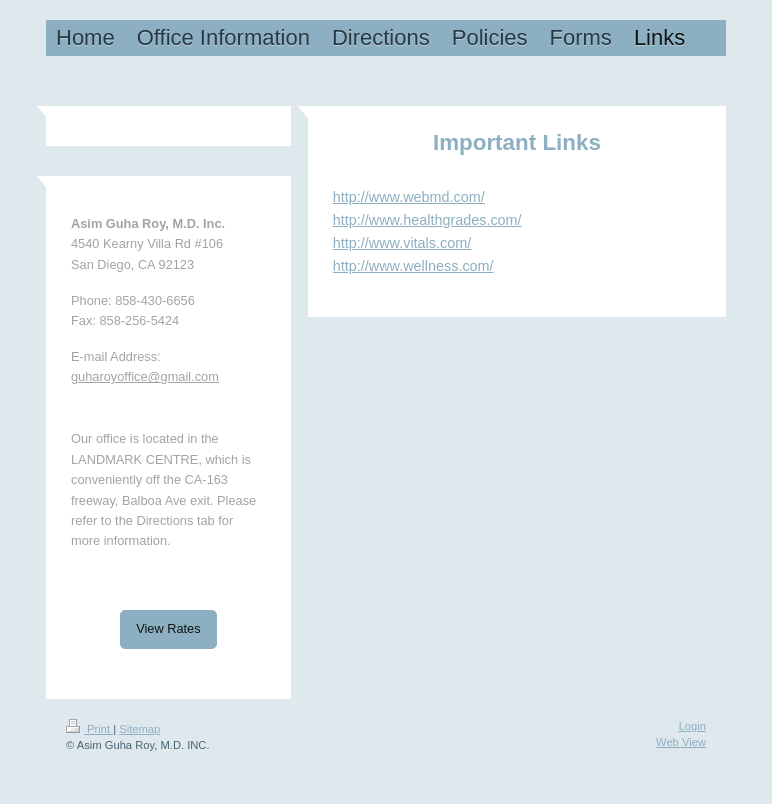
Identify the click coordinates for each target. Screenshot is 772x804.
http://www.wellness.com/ (413, 266)
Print (89, 729)
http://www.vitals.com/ (402, 243)
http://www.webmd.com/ (409, 197)
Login (692, 726)
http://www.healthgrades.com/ (427, 220)
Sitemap (139, 729)
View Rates (168, 628)
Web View (681, 742)
